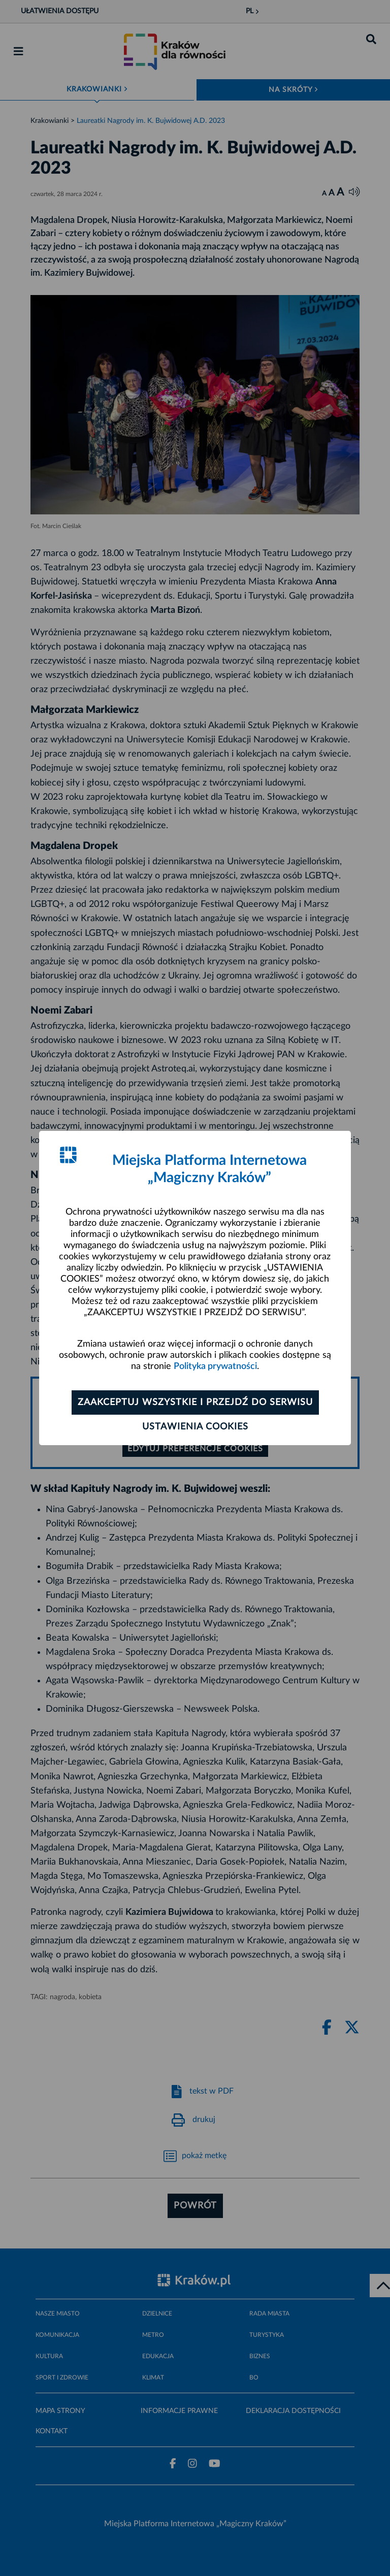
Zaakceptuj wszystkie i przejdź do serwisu (195, 1402)
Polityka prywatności (215, 1366)
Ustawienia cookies (195, 1426)
